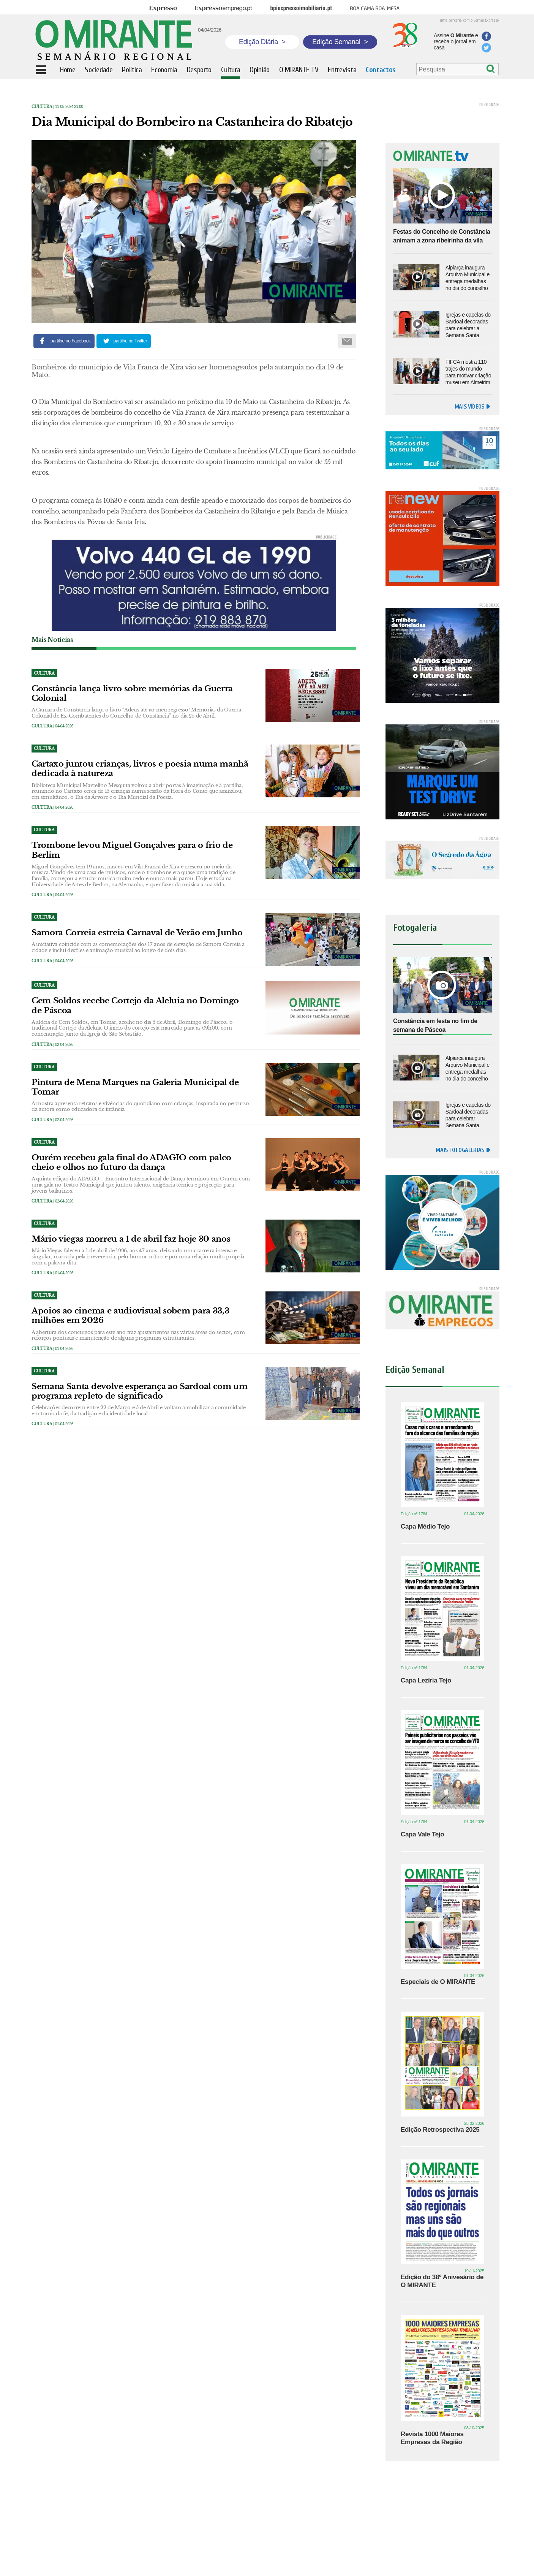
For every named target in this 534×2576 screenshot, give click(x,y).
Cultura (42, 106)
